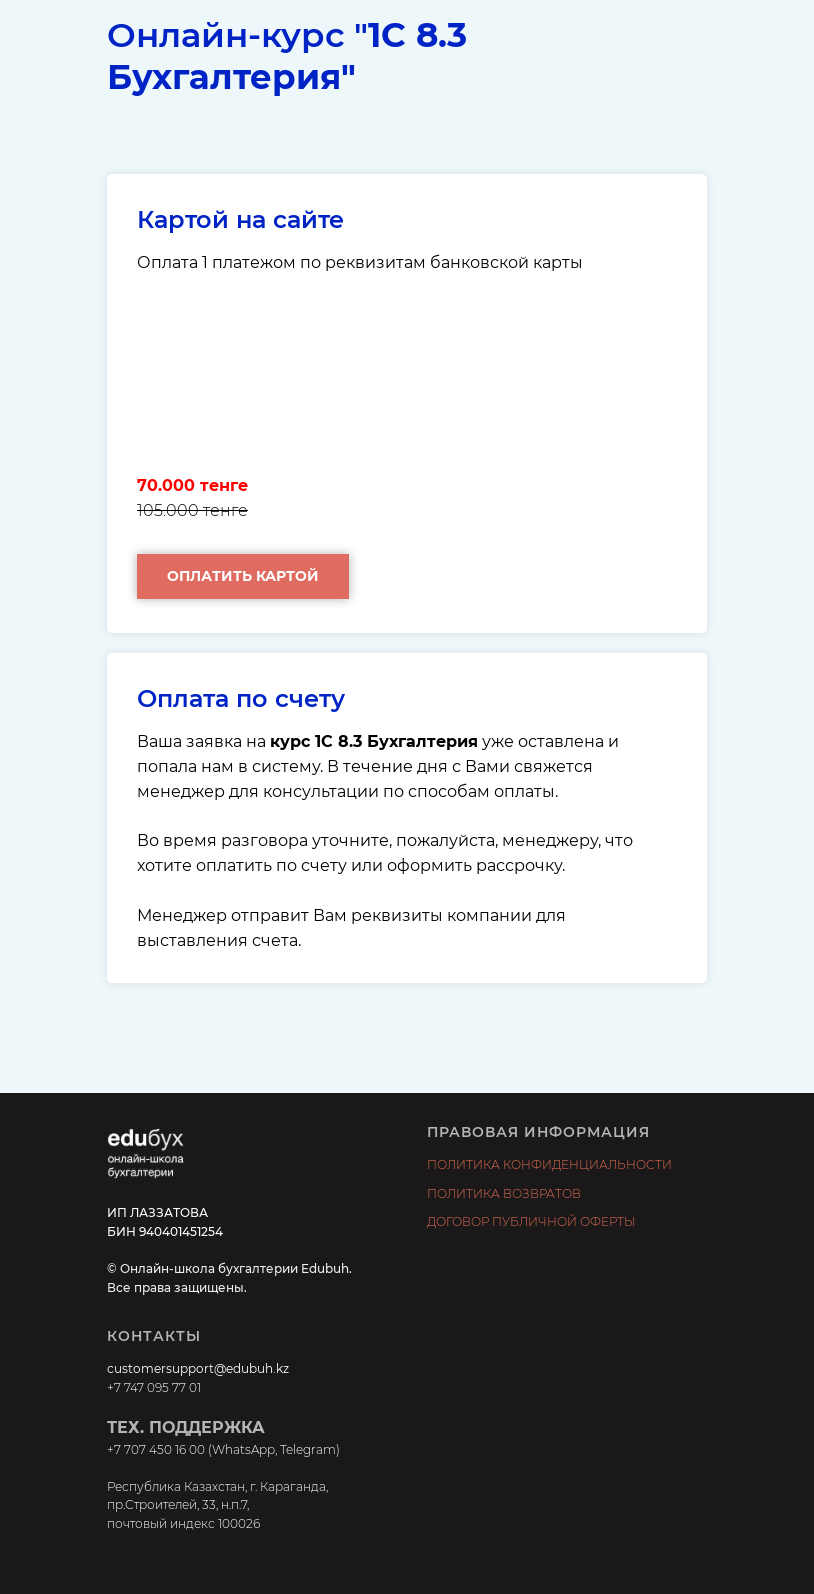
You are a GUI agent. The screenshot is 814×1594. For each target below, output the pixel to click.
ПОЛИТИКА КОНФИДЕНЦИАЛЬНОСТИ (549, 1164)
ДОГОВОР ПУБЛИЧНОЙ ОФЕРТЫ (531, 1221)
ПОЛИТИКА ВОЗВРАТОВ (504, 1193)
